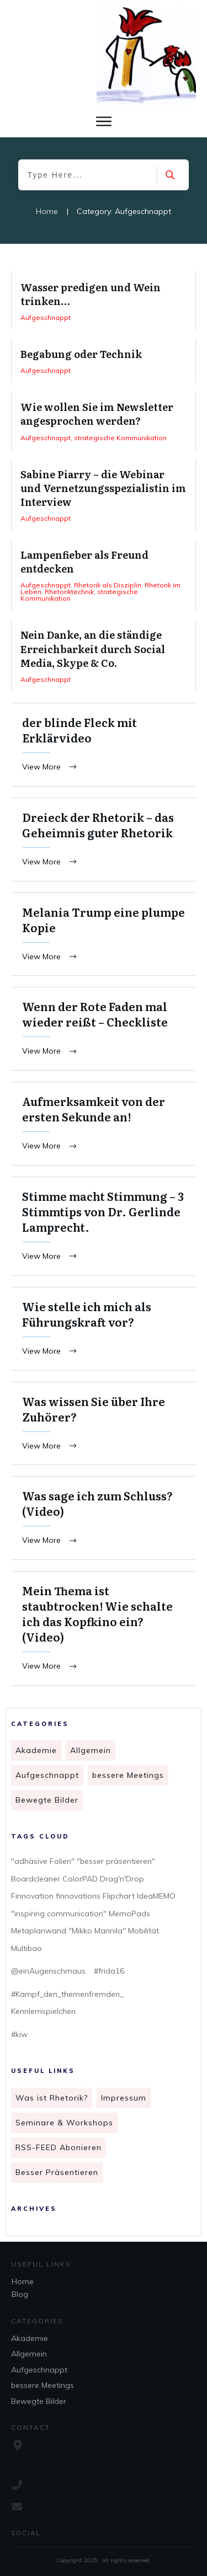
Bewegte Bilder (46, 1800)
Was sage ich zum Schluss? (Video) (103, 1518)
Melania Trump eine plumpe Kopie (103, 934)
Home (23, 2281)
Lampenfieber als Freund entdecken (103, 575)
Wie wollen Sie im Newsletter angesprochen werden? (103, 420)
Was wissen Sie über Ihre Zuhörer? (103, 1423)
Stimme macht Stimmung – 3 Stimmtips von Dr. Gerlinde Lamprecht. (103, 1226)
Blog (20, 2294)
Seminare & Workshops (64, 2123)
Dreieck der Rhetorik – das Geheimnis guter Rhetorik (103, 839)
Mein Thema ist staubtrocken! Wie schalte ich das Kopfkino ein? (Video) (103, 1628)
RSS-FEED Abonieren (58, 2147)
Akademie (36, 1750)
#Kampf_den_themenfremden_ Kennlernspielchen (67, 2003)
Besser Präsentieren (56, 2172)
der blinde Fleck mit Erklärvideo (103, 744)
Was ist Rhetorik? (51, 2098)
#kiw (19, 2034)
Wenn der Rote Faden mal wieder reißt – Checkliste (103, 1028)
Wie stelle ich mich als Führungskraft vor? (103, 1328)
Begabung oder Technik (103, 360)
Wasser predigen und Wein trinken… (103, 300)
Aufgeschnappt (47, 1775)
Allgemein (90, 1750)
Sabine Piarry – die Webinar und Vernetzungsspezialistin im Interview (103, 494)
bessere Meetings (128, 1775)
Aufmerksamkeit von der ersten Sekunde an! (103, 1123)
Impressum (123, 2098)
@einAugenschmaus (48, 1971)
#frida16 (109, 1971)
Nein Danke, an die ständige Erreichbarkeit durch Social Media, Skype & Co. (103, 655)
